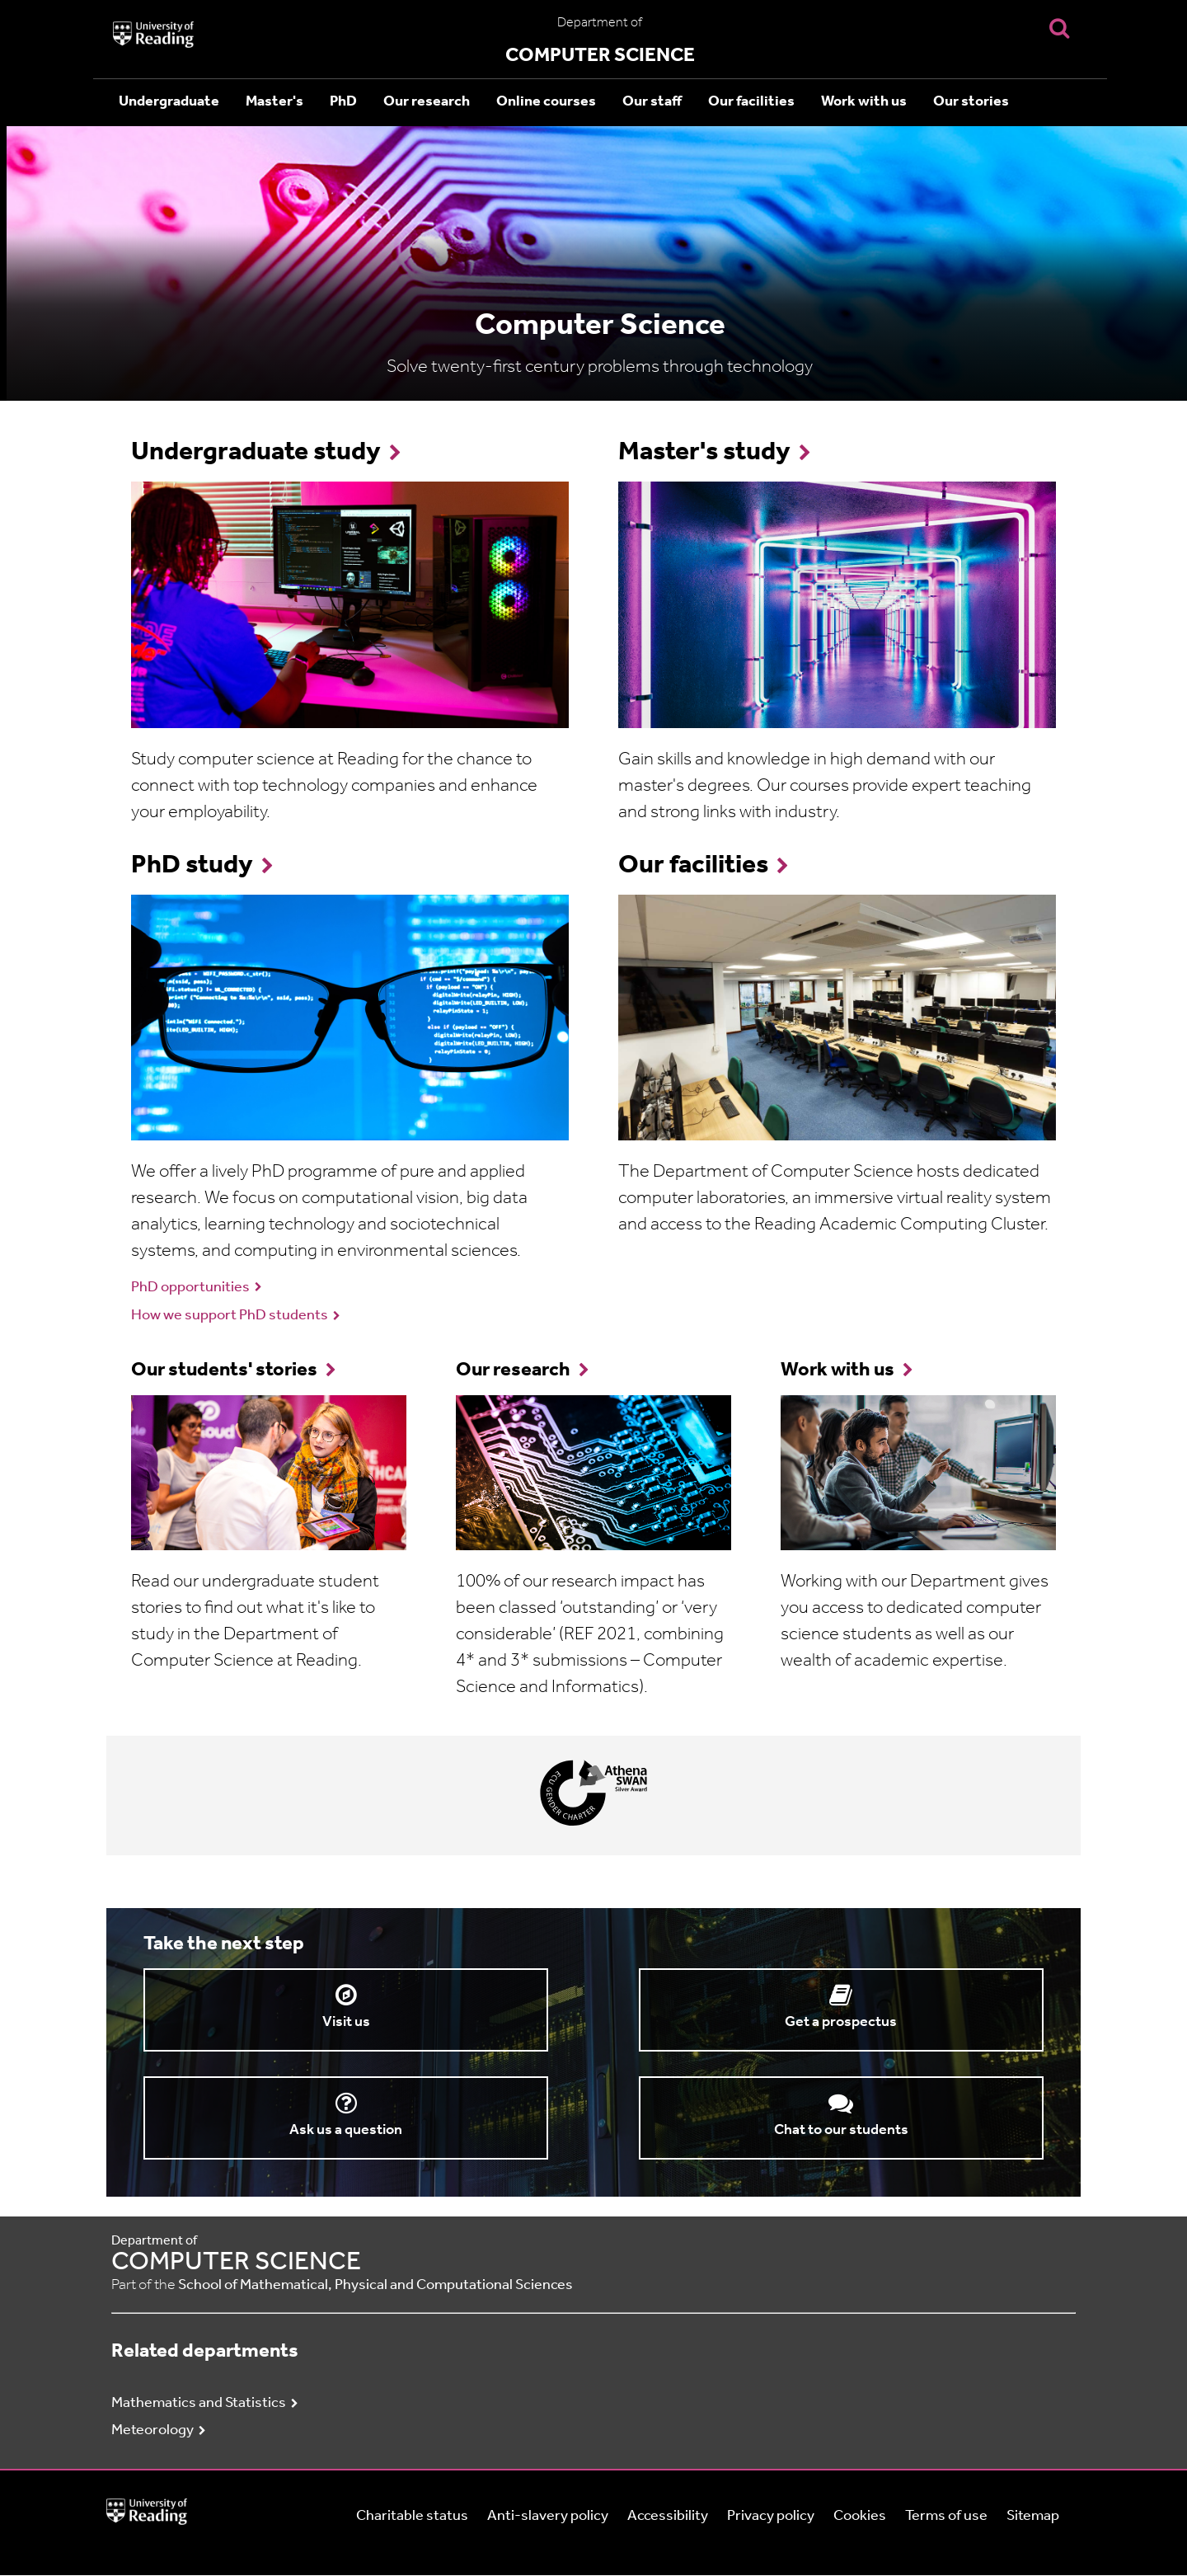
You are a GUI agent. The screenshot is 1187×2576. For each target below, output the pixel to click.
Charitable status (412, 2516)
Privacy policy (770, 2516)
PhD (343, 102)
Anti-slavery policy (547, 2516)
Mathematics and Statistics (198, 2403)
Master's (274, 102)
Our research (426, 102)
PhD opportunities (190, 1287)
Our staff (652, 102)
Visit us (346, 2022)
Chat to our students (841, 2130)
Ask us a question (345, 2130)
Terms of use (946, 2516)
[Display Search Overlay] (1059, 27)
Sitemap (1032, 2516)
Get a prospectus (841, 2022)
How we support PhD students (229, 1315)
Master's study (704, 453)
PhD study (192, 866)
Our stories (971, 102)
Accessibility (667, 2516)
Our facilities (751, 102)
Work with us (864, 102)
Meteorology (152, 2430)
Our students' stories (224, 1370)
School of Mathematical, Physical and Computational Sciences (375, 2285)
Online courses (546, 102)
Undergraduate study (256, 453)
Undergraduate (169, 102)
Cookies (859, 2516)
